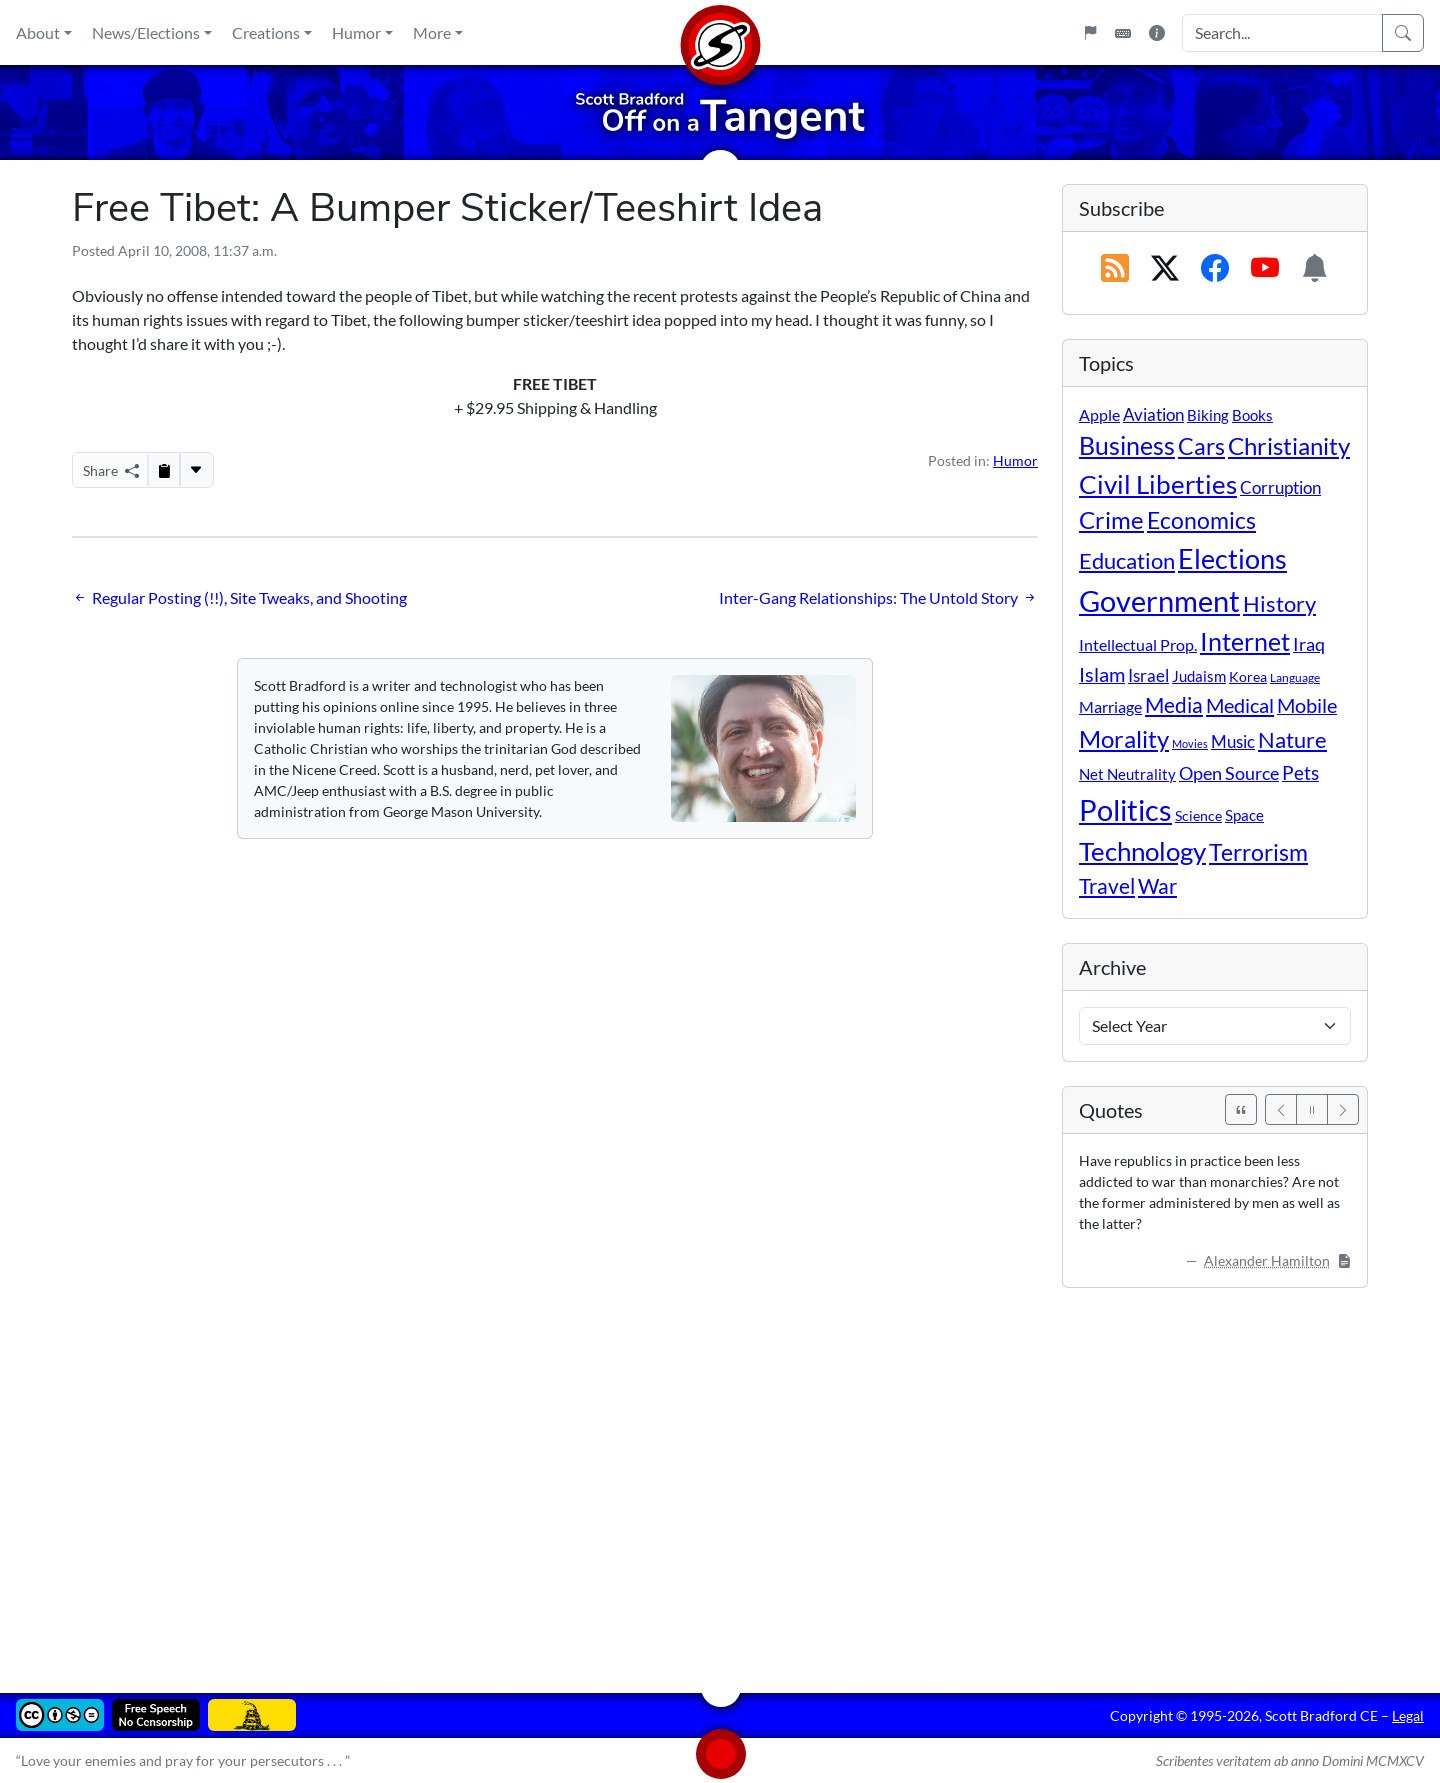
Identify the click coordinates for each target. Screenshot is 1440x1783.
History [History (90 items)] (1279, 603)
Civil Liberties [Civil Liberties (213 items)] (1158, 484)
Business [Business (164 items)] (1127, 445)
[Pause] (1312, 1109)
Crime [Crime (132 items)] (1111, 520)
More (432, 32)
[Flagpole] (1090, 33)
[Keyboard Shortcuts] (1123, 33)
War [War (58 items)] (1157, 886)
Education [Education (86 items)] (1127, 560)
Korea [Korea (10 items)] (1248, 676)
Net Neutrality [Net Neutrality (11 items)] (1127, 774)
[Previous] (1281, 1109)
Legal (1408, 1715)
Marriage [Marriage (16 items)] (1110, 706)
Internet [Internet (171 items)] (1245, 641)
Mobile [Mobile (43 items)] (1307, 705)
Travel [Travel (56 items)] (1107, 886)
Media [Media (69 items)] (1174, 705)
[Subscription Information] (1315, 269)
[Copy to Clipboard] (164, 470)
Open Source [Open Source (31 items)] (1229, 773)
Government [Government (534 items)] (1159, 600)
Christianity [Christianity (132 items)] (1289, 446)
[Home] (720, 32)
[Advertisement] (672, 1476)
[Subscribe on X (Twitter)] (1165, 269)
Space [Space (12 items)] (1244, 815)
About (38, 32)
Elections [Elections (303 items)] (1232, 559)
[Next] (1343, 1109)
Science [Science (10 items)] (1198, 815)
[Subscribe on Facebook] (1215, 269)
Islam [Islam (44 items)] (1102, 674)
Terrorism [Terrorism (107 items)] (1258, 852)
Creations (266, 32)
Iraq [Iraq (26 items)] (1309, 644)
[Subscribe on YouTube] (1265, 269)
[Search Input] (1282, 33)
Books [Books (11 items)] (1252, 415)
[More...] (196, 470)
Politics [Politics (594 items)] (1125, 809)
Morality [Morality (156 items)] (1124, 738)
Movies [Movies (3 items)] (1190, 743)
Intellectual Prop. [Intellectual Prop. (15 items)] (1138, 644)
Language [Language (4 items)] (1295, 677)
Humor (356, 32)
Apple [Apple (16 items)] (1099, 414)
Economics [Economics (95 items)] (1201, 520)
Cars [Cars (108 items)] (1201, 446)
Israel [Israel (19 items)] (1148, 676)
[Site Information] (1157, 33)
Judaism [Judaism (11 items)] (1199, 676)
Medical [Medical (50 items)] (1240, 705)
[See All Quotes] (1241, 1109)
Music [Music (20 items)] (1233, 741)
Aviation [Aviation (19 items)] (1153, 415)
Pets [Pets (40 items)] (1300, 772)
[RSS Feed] (1115, 269)
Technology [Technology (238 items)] (1142, 851)
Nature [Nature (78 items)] (1292, 739)
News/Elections (146, 32)
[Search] (1403, 33)
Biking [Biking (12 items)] (1208, 415)
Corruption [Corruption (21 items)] (1280, 487)
